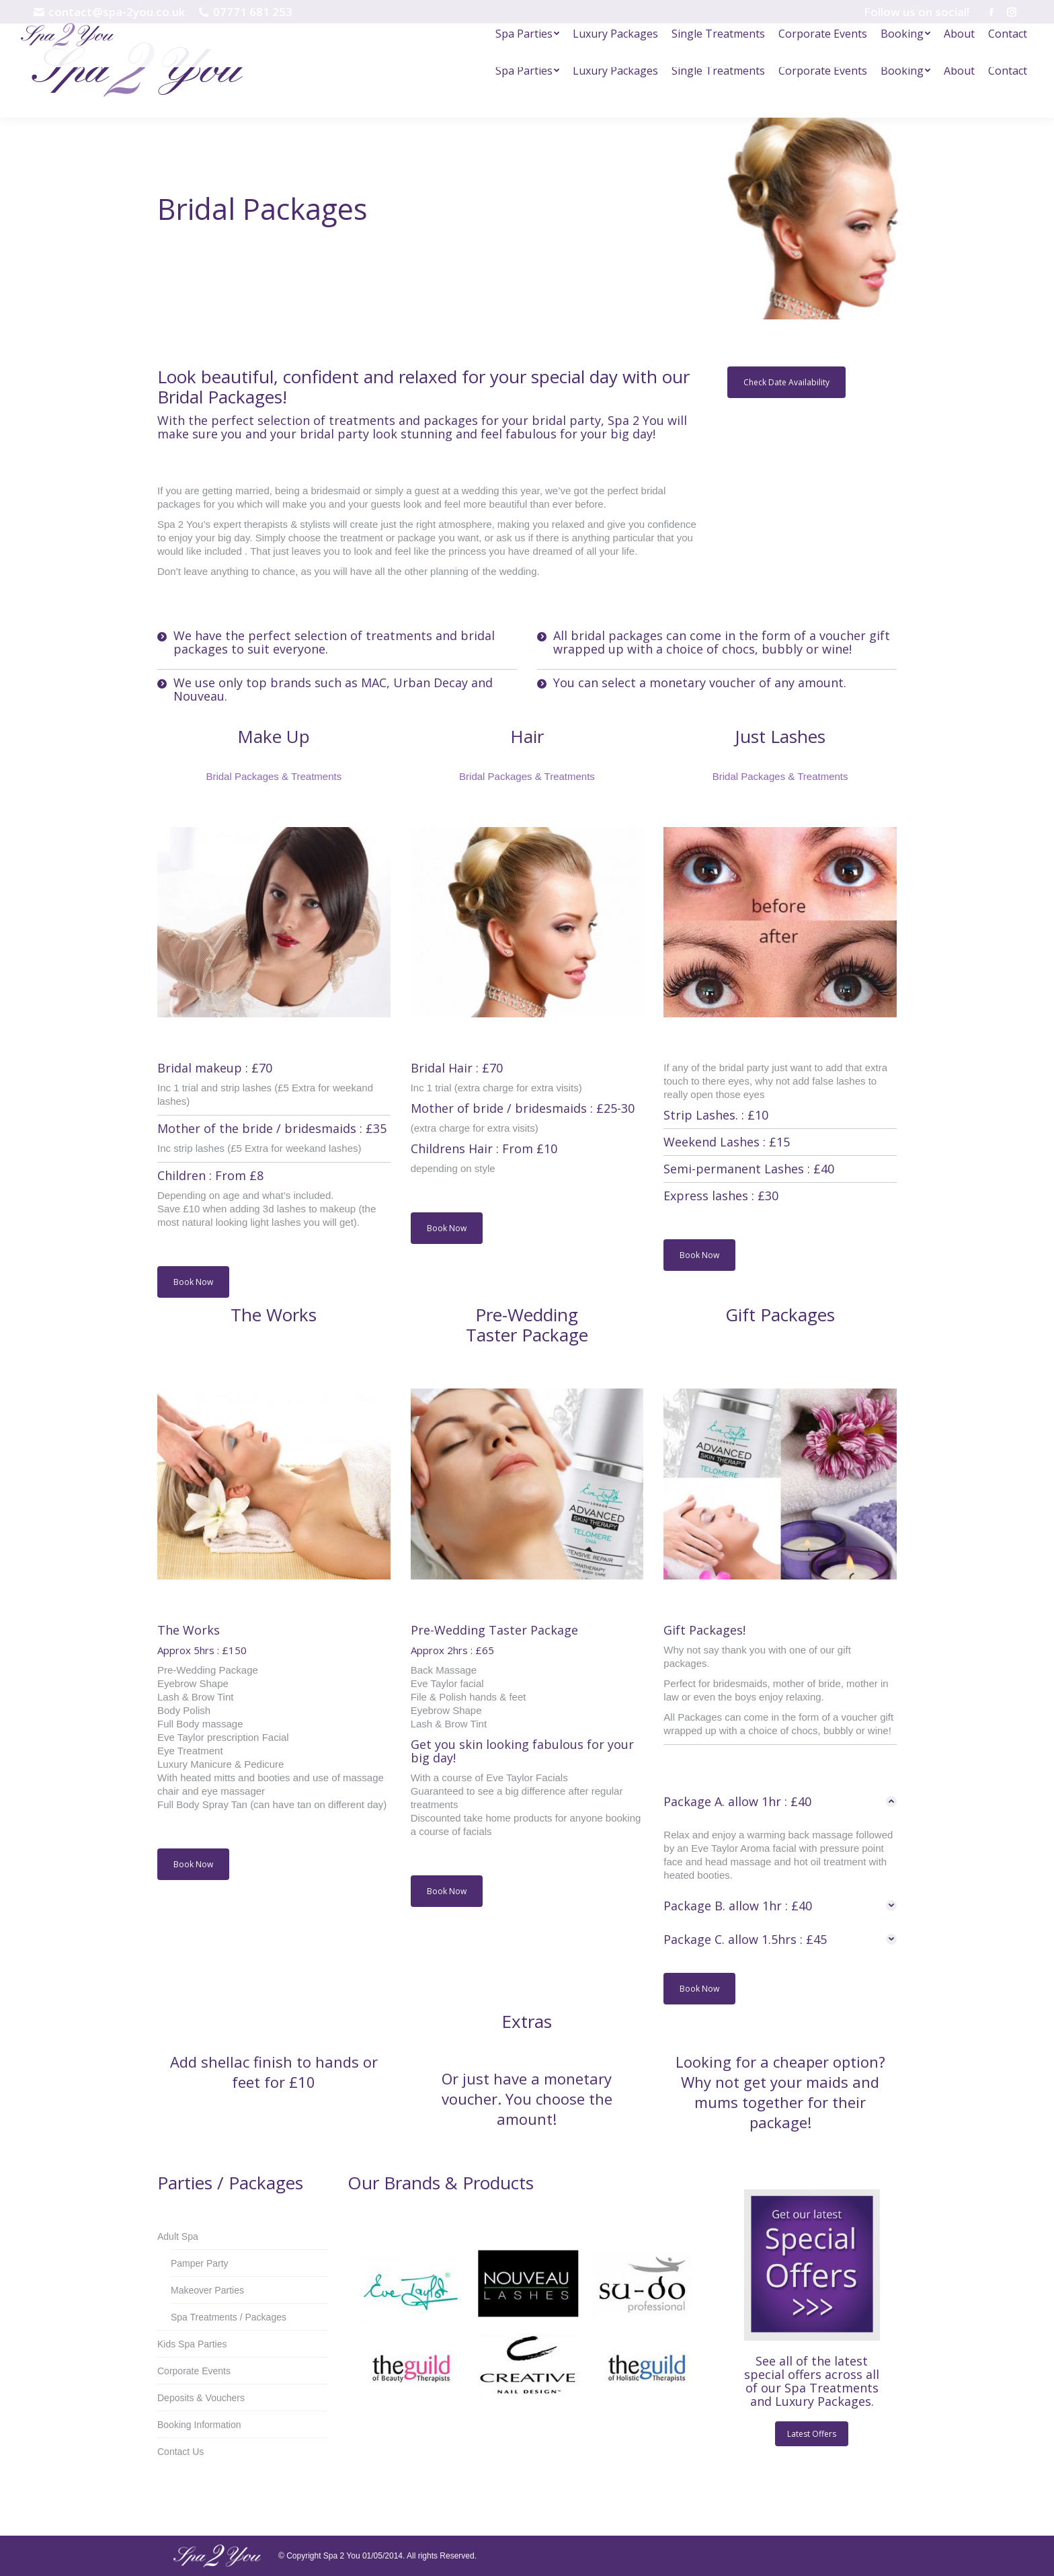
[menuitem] (527, 71)
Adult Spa (177, 2236)
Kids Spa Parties (192, 2344)
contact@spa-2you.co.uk (109, 11)
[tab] (780, 1801)
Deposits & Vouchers (201, 2397)
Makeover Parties (207, 2290)
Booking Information (199, 2424)
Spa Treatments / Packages (228, 2317)
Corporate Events (194, 2371)
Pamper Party (200, 2263)
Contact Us (180, 2451)
